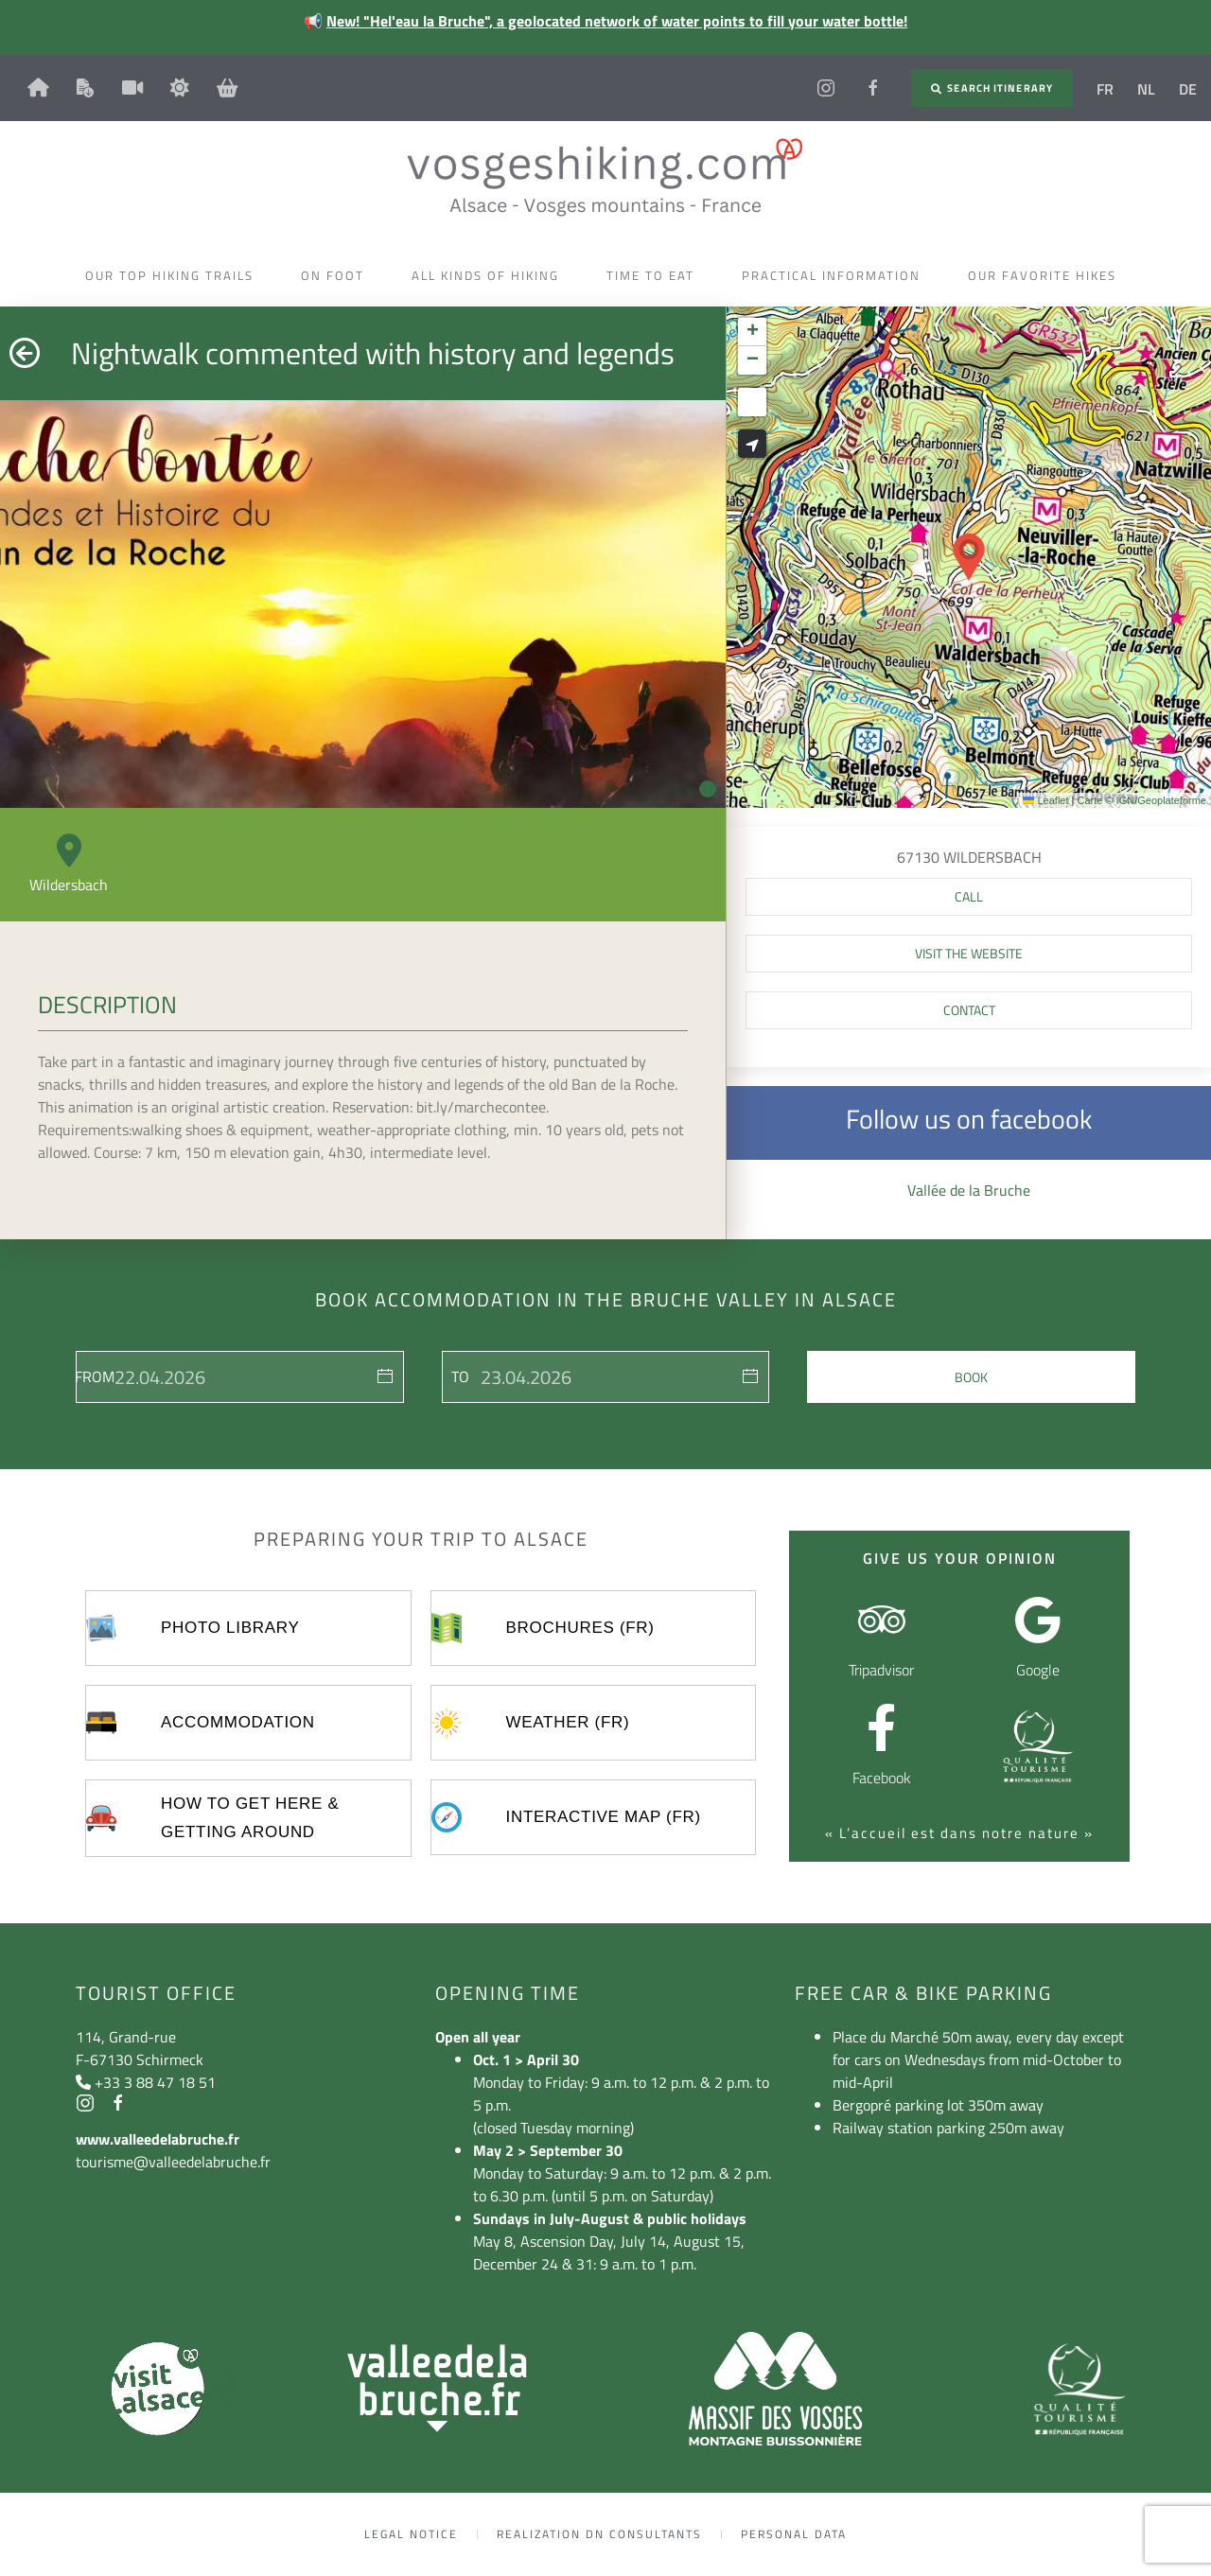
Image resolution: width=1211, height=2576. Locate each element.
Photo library (230, 1628)
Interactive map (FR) (603, 1817)
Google (1038, 1669)
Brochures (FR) (580, 1628)
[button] (968, 557)
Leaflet (1045, 800)
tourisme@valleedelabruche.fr (173, 2161)
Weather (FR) (568, 1722)
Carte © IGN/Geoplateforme (1142, 800)
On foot (337, 275)
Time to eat (655, 275)
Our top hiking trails (174, 275)
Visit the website (969, 953)
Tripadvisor (881, 1669)
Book (971, 1377)
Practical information (836, 275)
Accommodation (238, 1722)
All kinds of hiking (490, 275)
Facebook (881, 1777)
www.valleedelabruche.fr (157, 2139)
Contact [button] (969, 1010)
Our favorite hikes (1047, 275)
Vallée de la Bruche (968, 1190)
